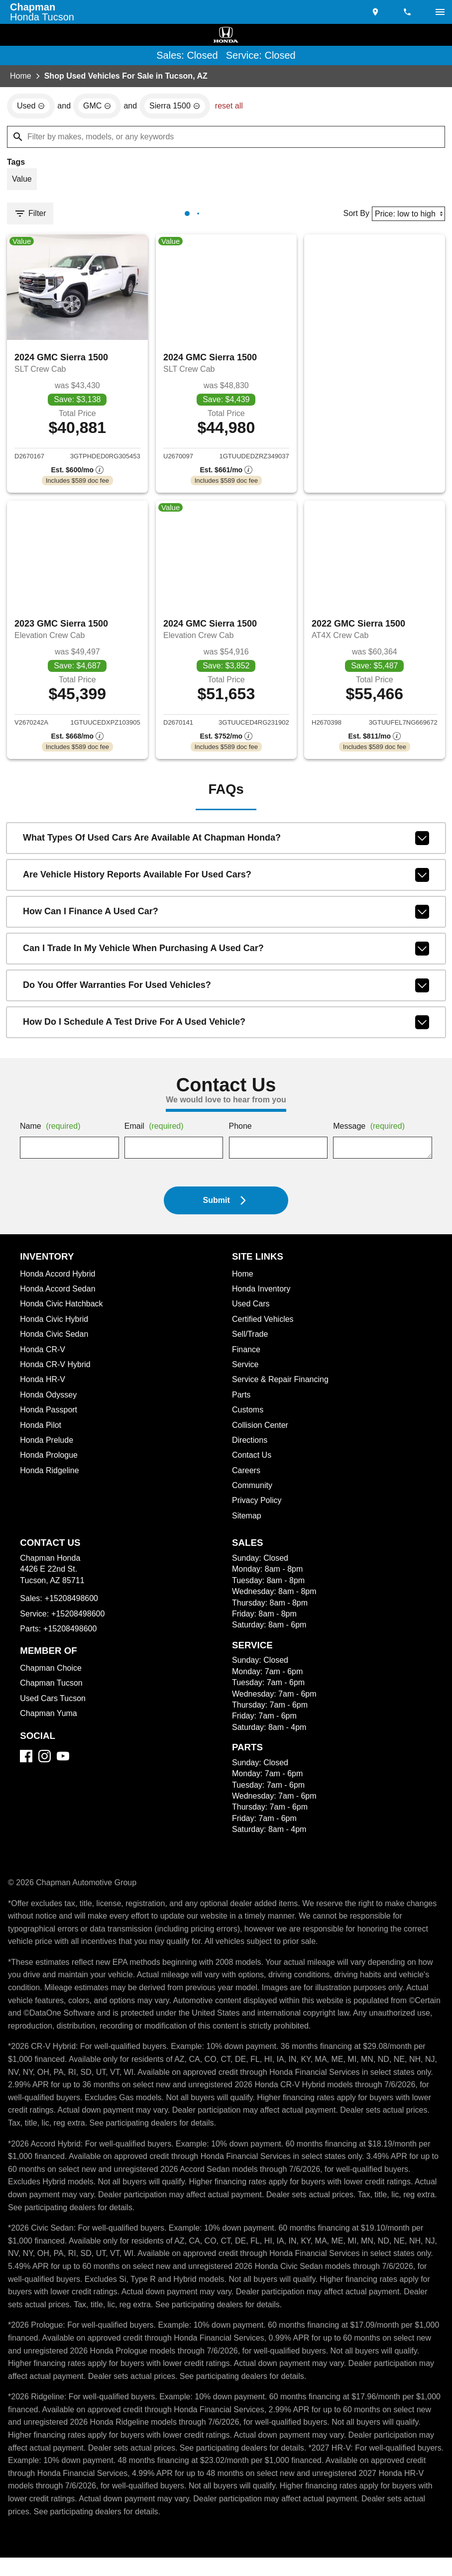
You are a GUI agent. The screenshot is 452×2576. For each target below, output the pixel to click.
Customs (248, 1415)
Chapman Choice (52, 1674)
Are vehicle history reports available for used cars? (226, 880)
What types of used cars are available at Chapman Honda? (226, 844)
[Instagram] (44, 1761)
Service (246, 1370)
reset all (232, 106)
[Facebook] (26, 1761)
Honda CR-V (43, 1355)
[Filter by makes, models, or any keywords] (226, 137)
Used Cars (251, 1309)
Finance (246, 1355)
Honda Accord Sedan (60, 1294)
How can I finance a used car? (226, 917)
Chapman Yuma (49, 1719)
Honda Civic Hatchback (64, 1309)
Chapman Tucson (52, 1689)
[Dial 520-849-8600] (408, 11)
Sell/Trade (251, 1340)
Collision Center (261, 1431)
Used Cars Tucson (54, 1704)
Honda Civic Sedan (55, 1340)
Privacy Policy (258, 1506)
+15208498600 (73, 1604)
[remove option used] (31, 106)
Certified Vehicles (264, 1325)
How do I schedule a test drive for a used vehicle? (226, 1028)
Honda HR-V (43, 1385)
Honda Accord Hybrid (61, 1280)
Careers (246, 1476)
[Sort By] (407, 215)
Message (370, 1132)
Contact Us (252, 1461)
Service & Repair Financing (281, 1385)
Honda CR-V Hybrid (57, 1370)
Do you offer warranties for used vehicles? (226, 991)
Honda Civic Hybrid (56, 1325)
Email (155, 1132)
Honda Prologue (50, 1461)
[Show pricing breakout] (77, 473)
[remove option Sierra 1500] (177, 106)
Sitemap (247, 1521)
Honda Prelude (47, 1446)
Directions (251, 1446)
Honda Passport (50, 1415)
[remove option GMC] (99, 106)
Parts (241, 1400)
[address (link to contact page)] (376, 11)
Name (52, 1132)
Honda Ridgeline (50, 1476)
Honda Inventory (263, 1294)
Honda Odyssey (49, 1400)
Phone (240, 1132)
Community (253, 1491)
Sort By (352, 215)
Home (21, 77)
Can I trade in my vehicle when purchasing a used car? (226, 954)
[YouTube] (63, 1761)
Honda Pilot (41, 1431)
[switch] (440, 12)
